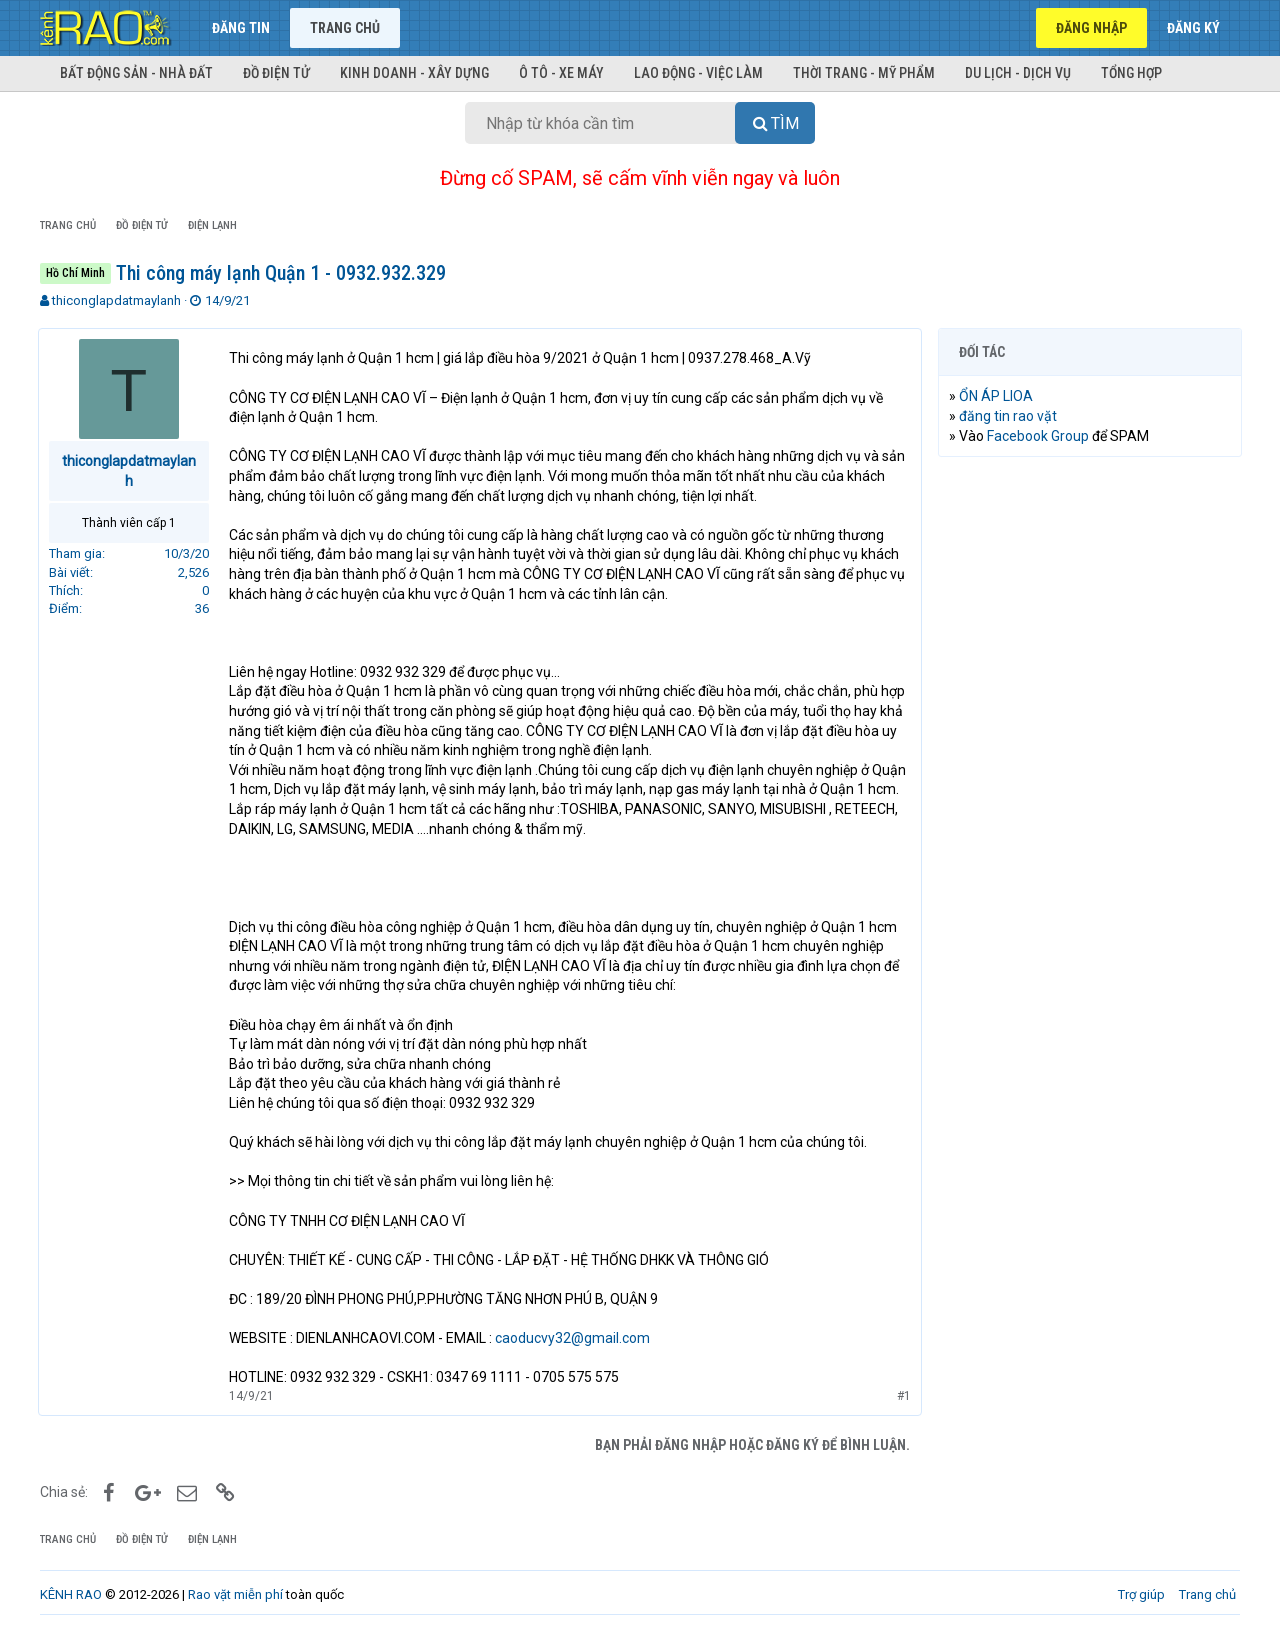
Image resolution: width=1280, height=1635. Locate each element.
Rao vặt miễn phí (235, 1594)
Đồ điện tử (276, 73)
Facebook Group (1040, 436)
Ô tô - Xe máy (561, 73)
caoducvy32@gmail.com (574, 1338)
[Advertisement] (1090, 777)
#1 (902, 1396)
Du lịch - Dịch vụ (1018, 73)
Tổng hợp (1131, 73)
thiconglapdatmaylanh (116, 300)
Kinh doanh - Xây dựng (414, 73)
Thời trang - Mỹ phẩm (864, 73)
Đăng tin (241, 28)
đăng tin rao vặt (1010, 416)
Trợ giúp (1141, 1594)
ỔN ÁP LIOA (998, 396)
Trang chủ (345, 28)
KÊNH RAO (71, 1594)
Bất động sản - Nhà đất (136, 73)
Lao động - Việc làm (698, 73)
